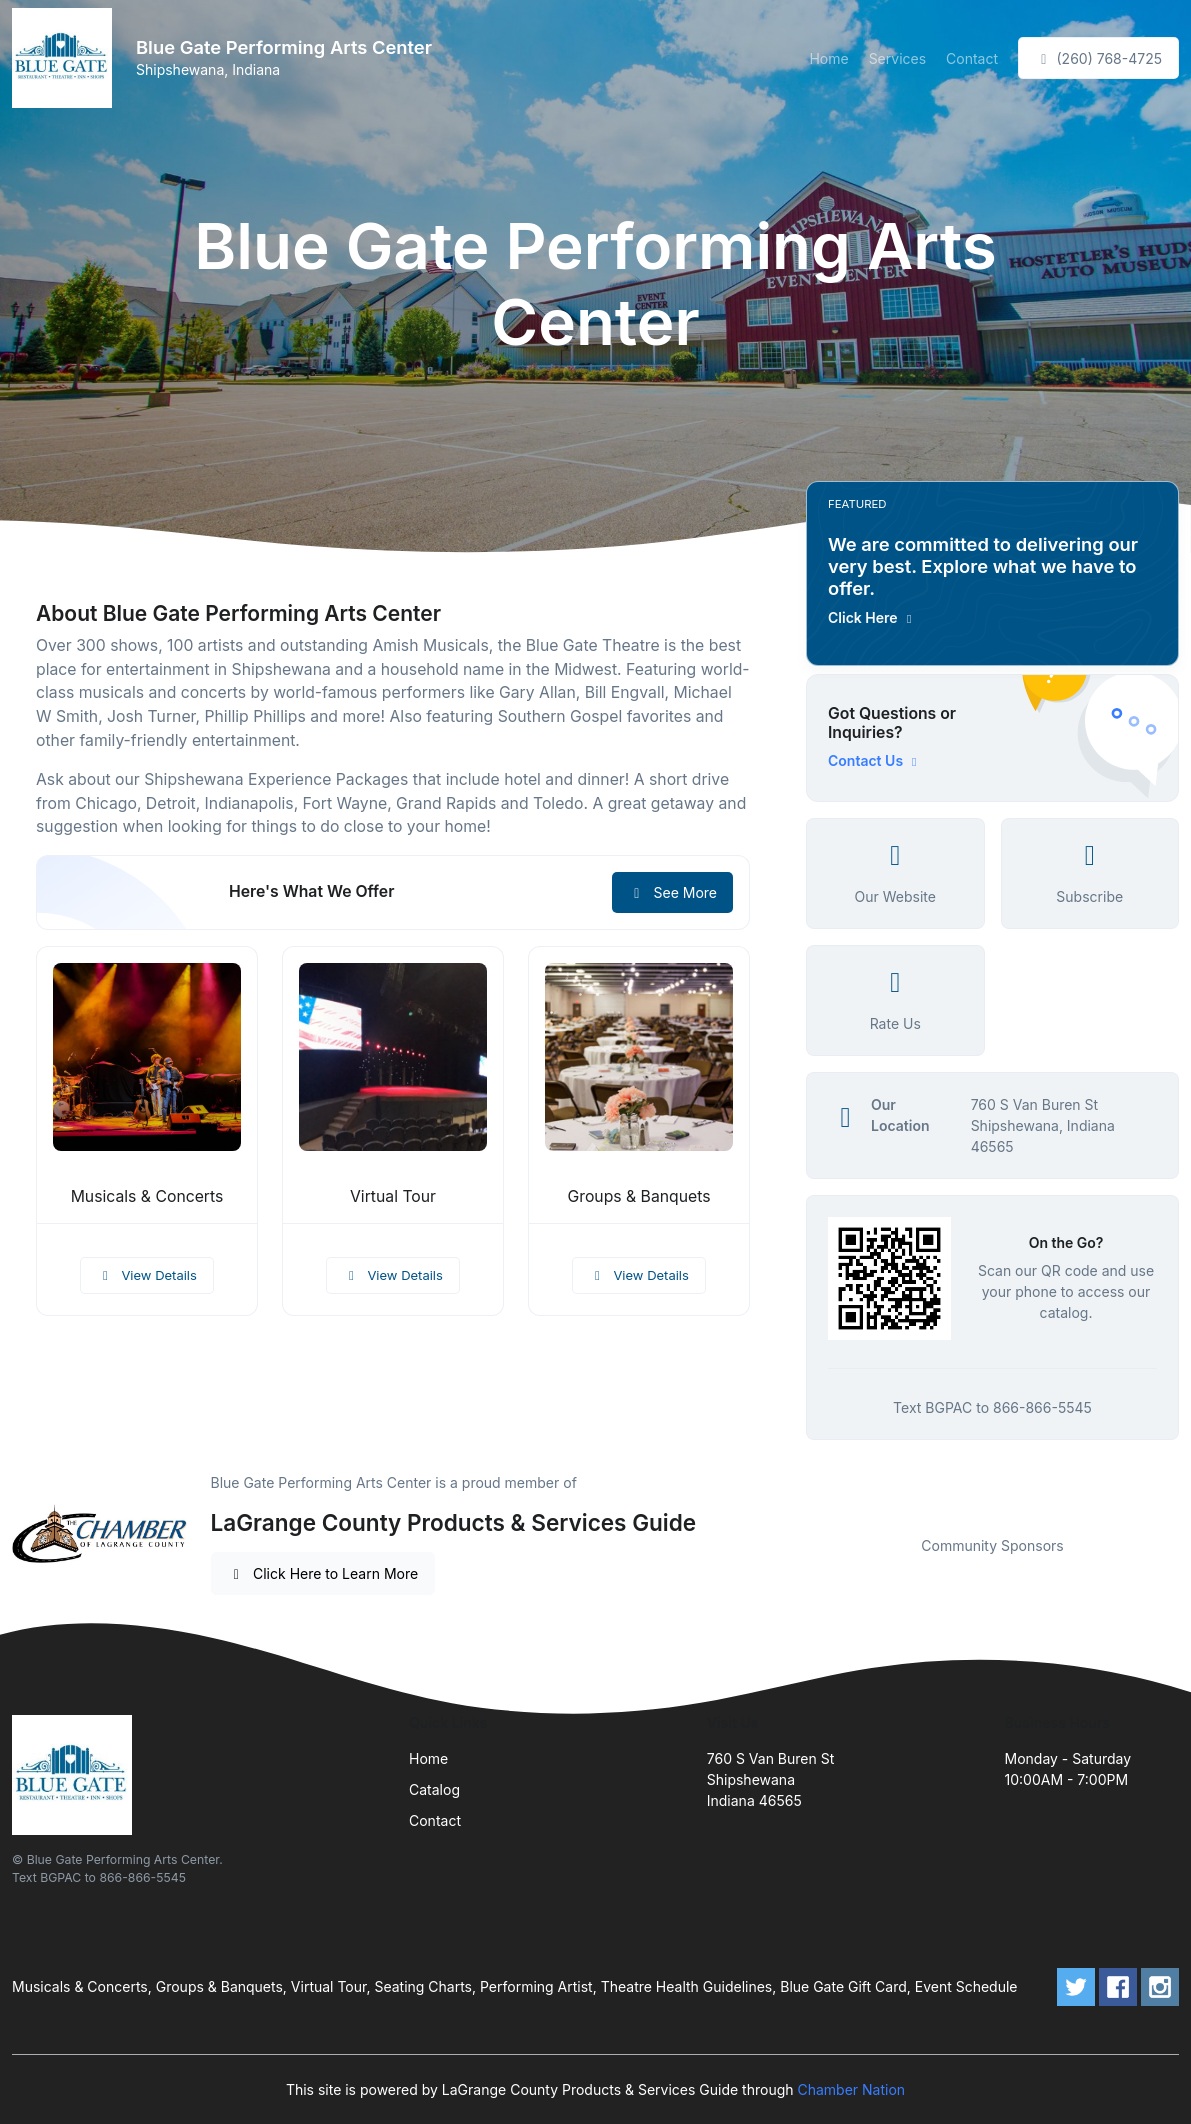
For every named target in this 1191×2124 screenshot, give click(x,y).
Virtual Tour (393, 1196)
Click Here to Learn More (323, 1573)
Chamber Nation (851, 2089)
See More (672, 892)
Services (897, 58)
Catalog (434, 1789)
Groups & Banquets (638, 1196)
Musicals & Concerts (147, 1196)
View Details (147, 1275)
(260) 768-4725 (1098, 58)
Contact (972, 58)
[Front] (66, 58)
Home (828, 58)
